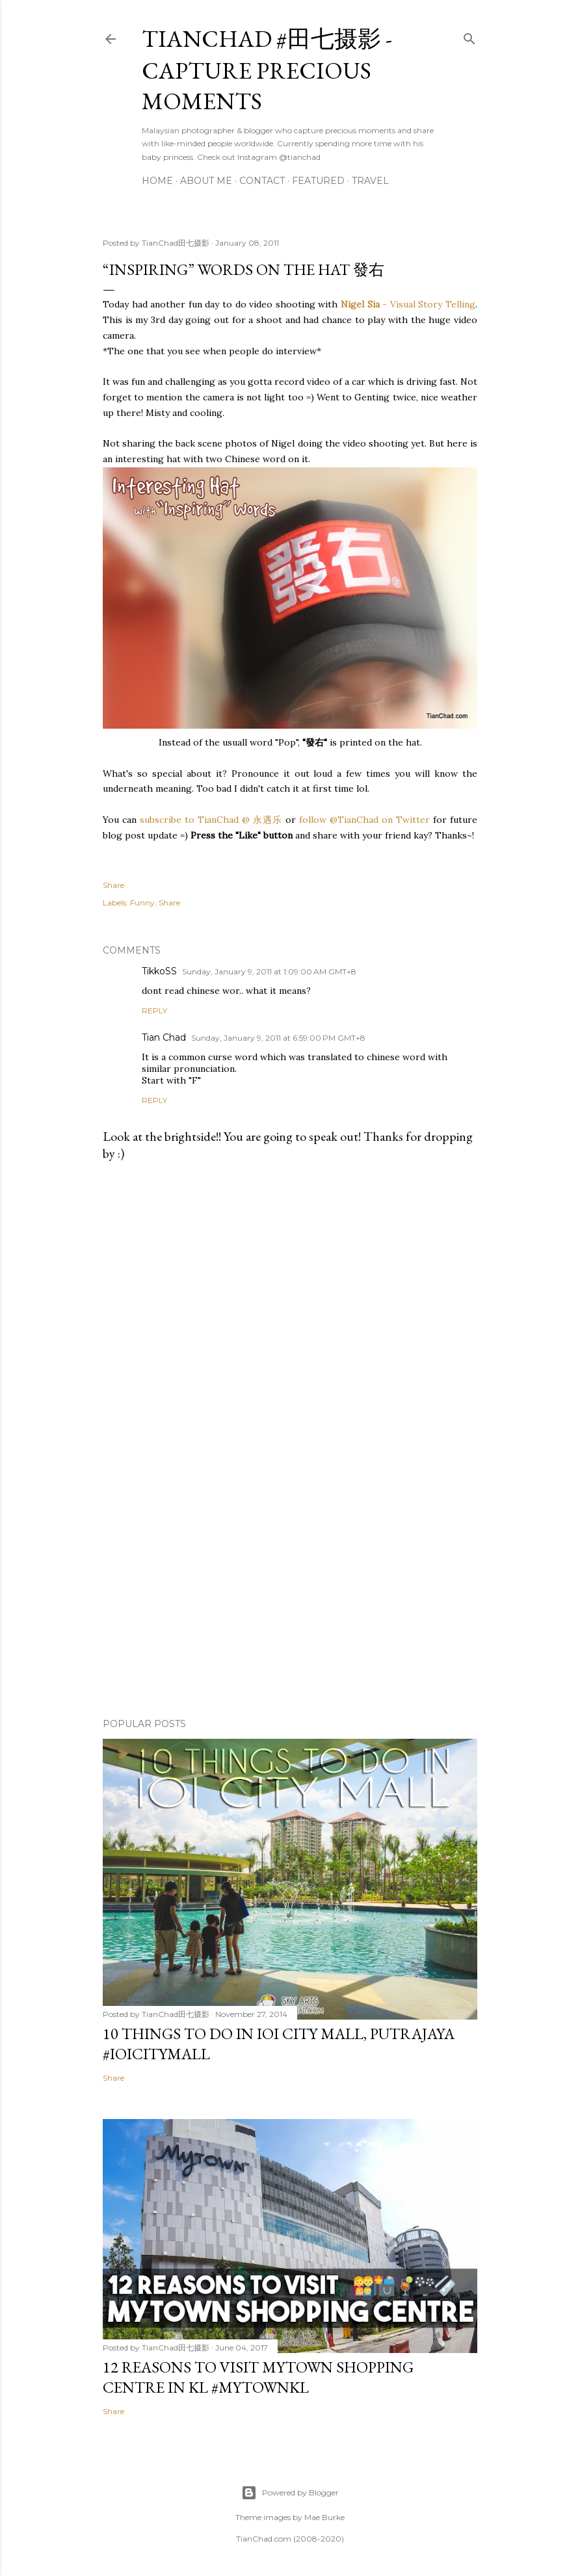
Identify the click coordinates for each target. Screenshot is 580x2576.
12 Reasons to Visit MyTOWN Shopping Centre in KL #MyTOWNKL (258, 2377)
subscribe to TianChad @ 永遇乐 (209, 820)
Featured (318, 181)
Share (169, 902)
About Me (206, 181)
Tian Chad (164, 1037)
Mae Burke (324, 2517)
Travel (370, 181)
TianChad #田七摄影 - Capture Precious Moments (267, 69)
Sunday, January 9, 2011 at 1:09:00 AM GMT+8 (269, 971)
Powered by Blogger (290, 2493)
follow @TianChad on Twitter (364, 820)
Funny (142, 902)
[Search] (469, 36)
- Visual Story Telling (408, 304)
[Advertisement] (290, 1594)
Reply (154, 1010)
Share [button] (113, 885)
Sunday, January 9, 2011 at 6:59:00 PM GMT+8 (278, 1038)
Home (157, 181)
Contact (262, 181)
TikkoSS (159, 971)
